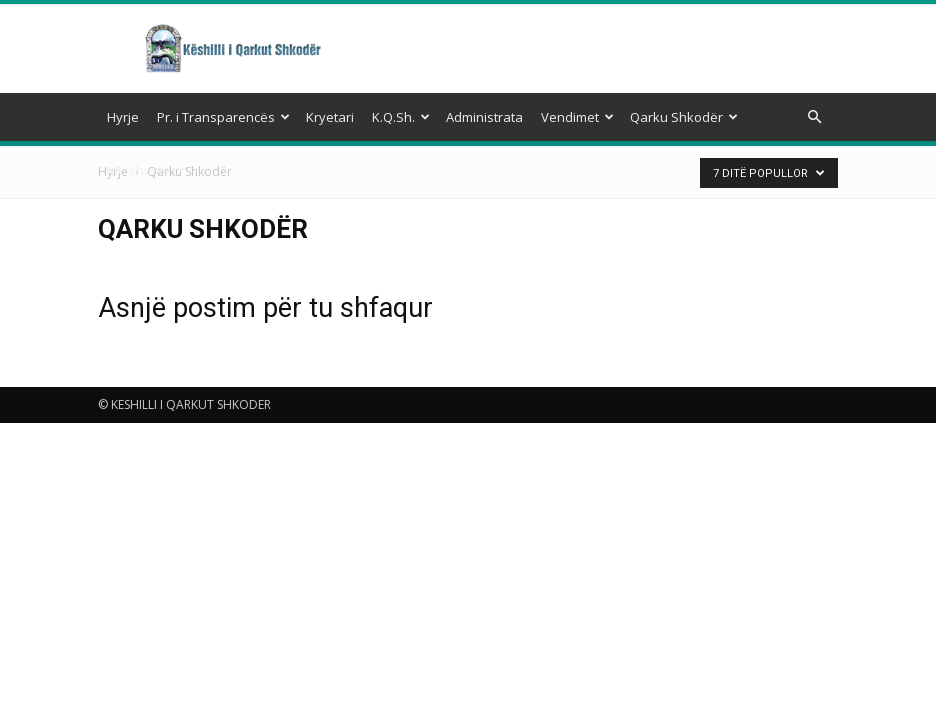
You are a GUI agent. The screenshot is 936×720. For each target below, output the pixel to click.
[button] (814, 117)
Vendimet (577, 117)
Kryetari (330, 117)
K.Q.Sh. (401, 117)
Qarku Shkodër (684, 117)
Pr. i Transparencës (223, 117)
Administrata (484, 117)
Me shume (146, 170)
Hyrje (123, 117)
